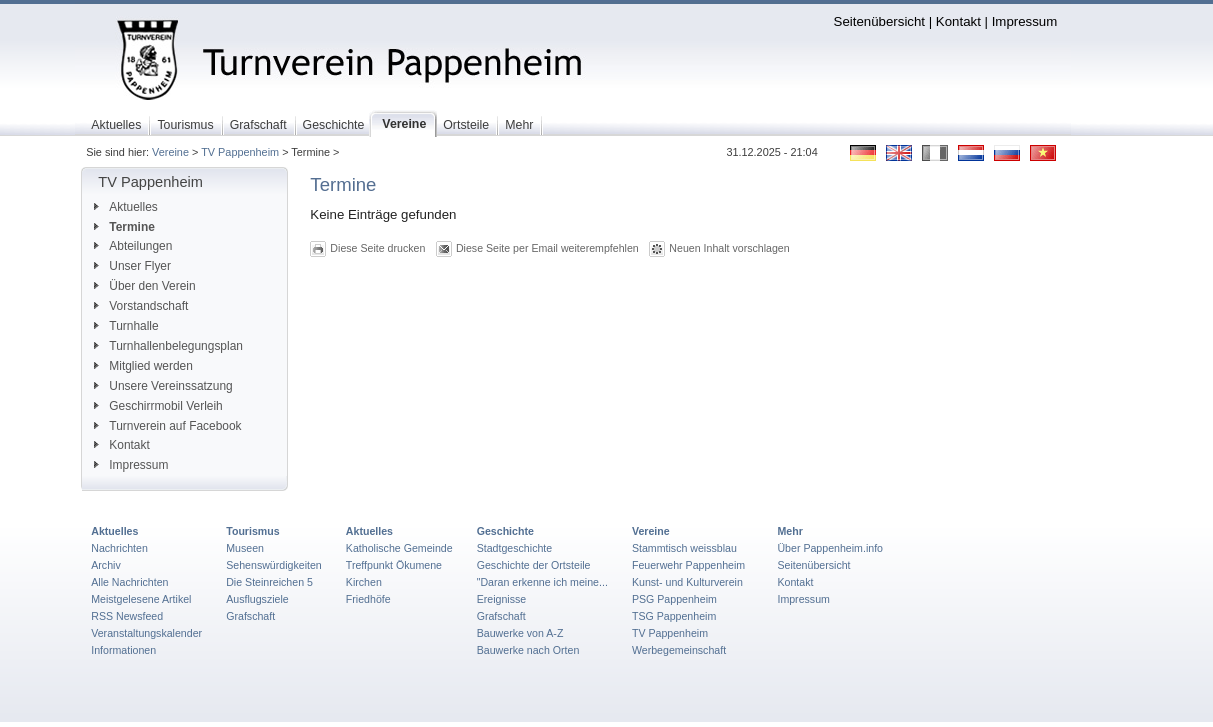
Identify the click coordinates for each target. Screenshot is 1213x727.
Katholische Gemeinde (399, 548)
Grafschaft (250, 616)
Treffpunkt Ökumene (394, 565)
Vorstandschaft (141, 306)
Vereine (170, 152)
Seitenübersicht (879, 21)
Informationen (123, 650)
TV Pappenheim (240, 152)
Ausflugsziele (257, 599)
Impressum (1025, 21)
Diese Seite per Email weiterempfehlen (547, 248)
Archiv (105, 565)
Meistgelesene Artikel (141, 599)
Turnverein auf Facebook (167, 426)
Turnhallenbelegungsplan (168, 346)
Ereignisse (502, 599)
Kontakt (958, 21)
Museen (245, 548)
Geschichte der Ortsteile (534, 565)
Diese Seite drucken (377, 248)
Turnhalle (126, 326)
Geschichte (505, 531)
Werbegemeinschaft (679, 650)
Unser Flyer (132, 266)
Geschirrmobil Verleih (158, 406)
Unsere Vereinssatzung (163, 386)
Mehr (789, 531)
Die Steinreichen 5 (269, 582)
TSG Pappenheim (674, 616)
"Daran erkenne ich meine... (542, 582)
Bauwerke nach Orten (528, 650)
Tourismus (252, 531)
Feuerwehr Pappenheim (688, 565)
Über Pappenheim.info (830, 548)
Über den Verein (144, 286)
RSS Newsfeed (127, 616)
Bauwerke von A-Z (520, 633)
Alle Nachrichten (129, 582)
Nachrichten (119, 548)
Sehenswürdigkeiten (274, 565)
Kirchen (364, 582)
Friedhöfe (368, 599)
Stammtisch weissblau (684, 548)
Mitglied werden (143, 366)
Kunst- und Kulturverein (687, 582)
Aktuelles (125, 207)
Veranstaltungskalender (146, 633)
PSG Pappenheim (674, 599)
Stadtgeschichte (515, 548)
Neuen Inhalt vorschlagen (729, 248)
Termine (124, 227)
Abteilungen (133, 246)
